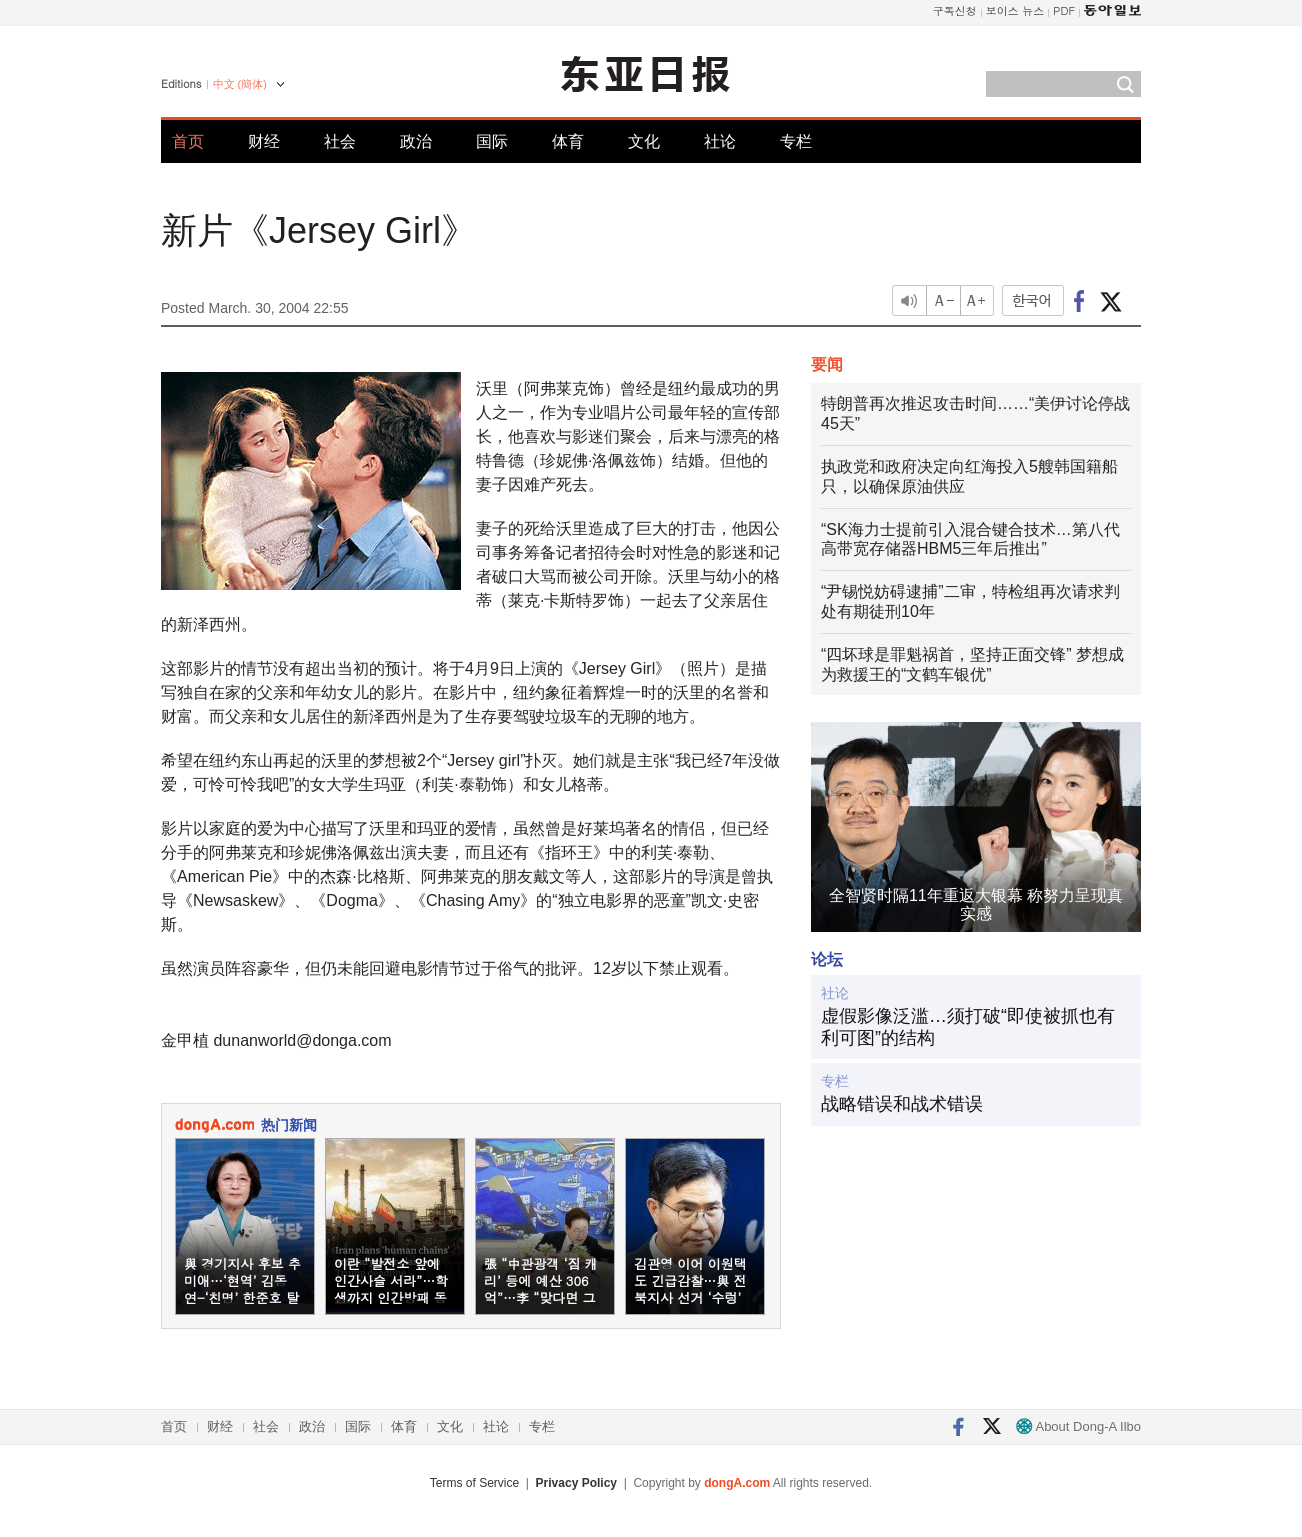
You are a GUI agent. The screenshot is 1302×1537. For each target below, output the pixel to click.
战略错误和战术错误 (902, 1104)
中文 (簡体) (240, 84)
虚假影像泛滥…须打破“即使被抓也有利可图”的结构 (968, 1027)
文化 (644, 141)
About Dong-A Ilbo (1078, 1426)
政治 (416, 141)
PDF (1064, 10)
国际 (492, 141)
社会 (340, 141)
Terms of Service (474, 1483)
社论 (720, 141)
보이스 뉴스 (1015, 10)
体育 (568, 141)
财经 (264, 141)
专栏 (796, 141)
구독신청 (955, 10)
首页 (188, 141)
